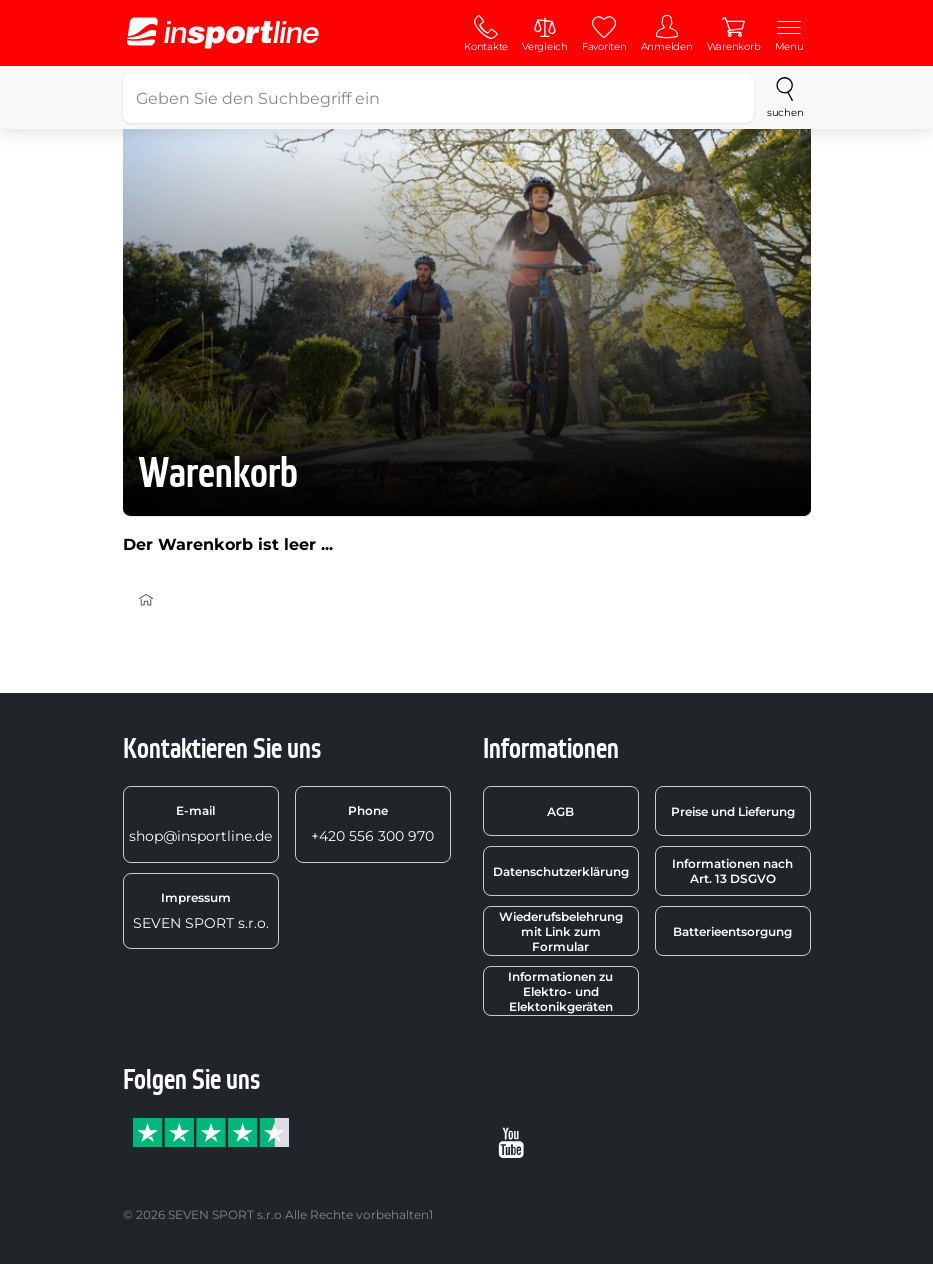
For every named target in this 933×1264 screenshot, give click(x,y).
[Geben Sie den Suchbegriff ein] (439, 98)
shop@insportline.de (200, 824)
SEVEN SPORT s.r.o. (201, 911)
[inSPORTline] (223, 33)
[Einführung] (146, 600)
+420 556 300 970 (372, 824)
